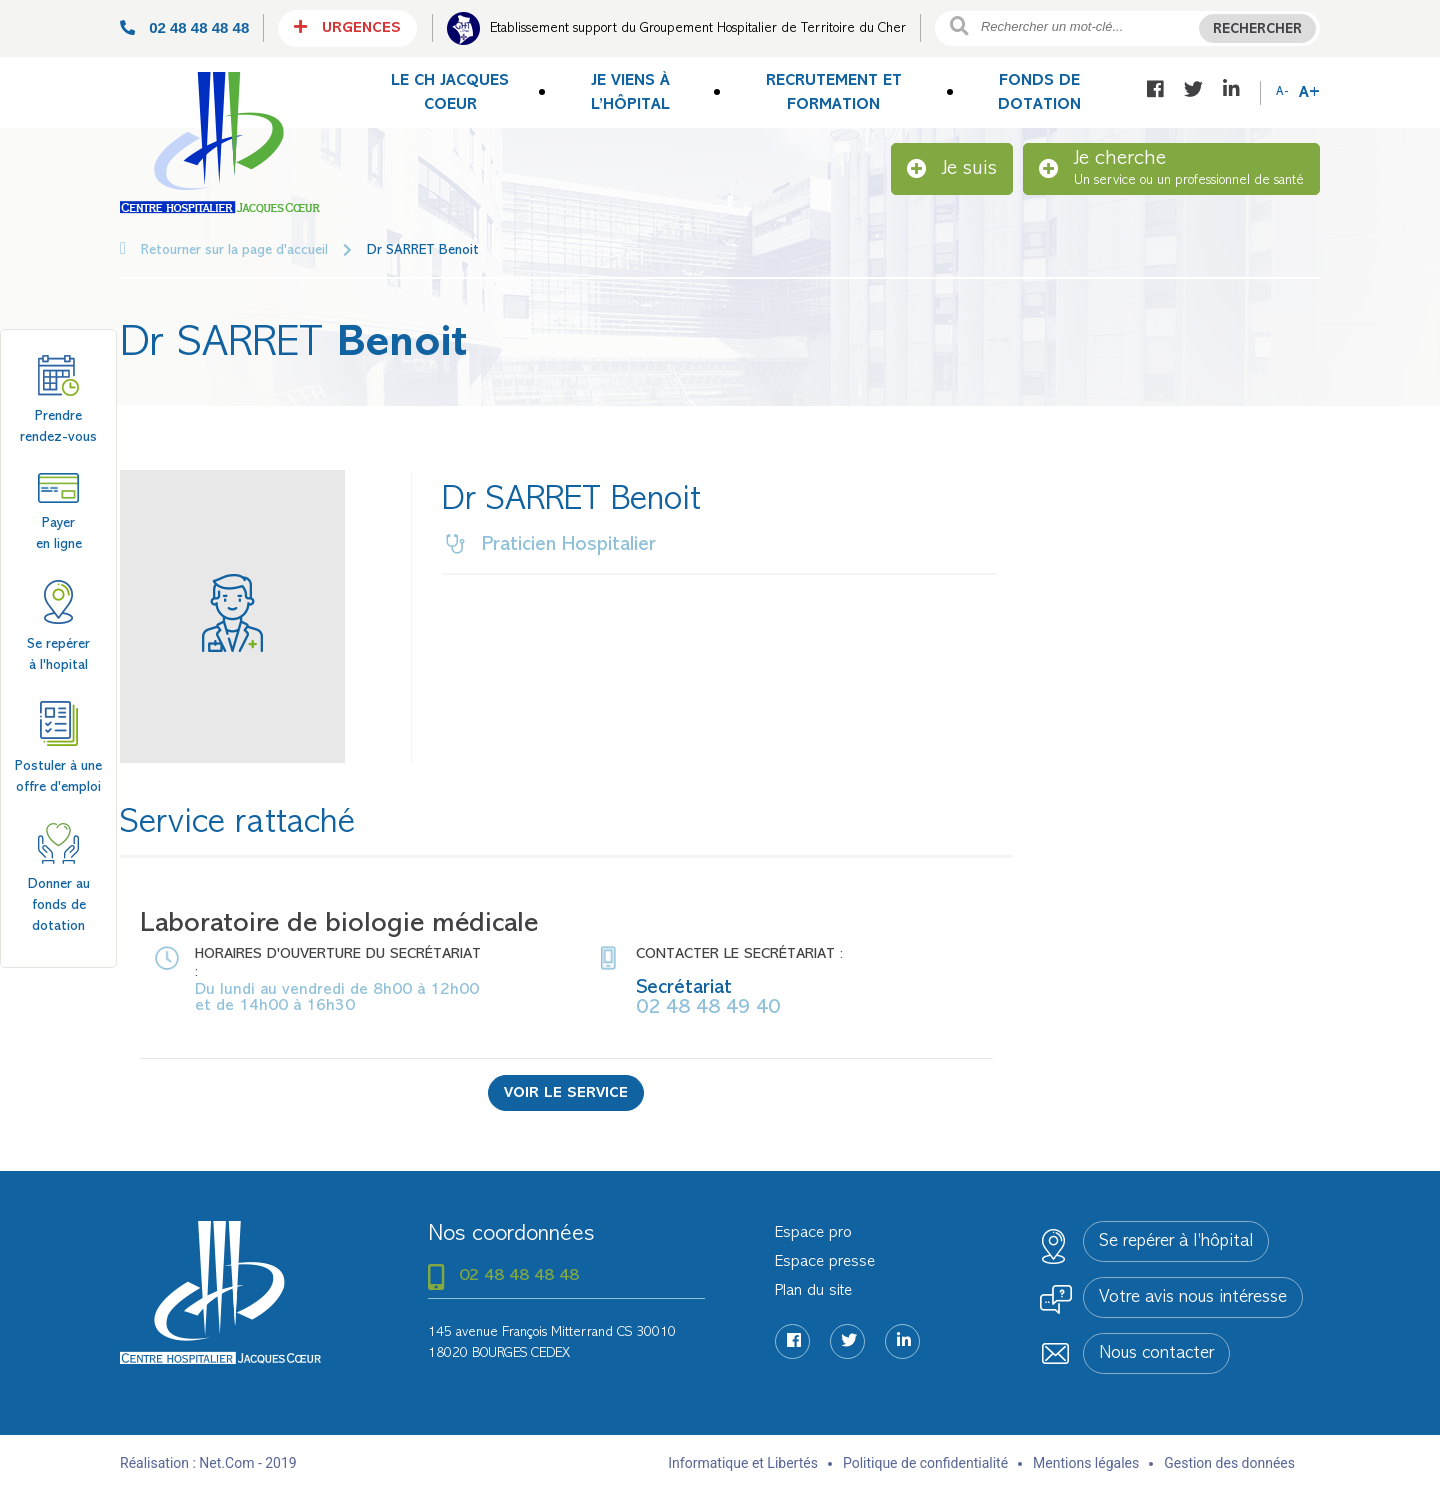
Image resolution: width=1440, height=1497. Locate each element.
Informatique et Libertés (743, 1463)
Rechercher (1257, 29)
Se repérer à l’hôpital (1176, 1242)
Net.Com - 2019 (247, 1463)
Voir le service (566, 1093)
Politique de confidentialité (925, 1463)
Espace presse (825, 1262)
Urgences (347, 27)
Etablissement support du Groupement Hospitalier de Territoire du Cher (698, 28)
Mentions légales (1086, 1463)
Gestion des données (1229, 1463)
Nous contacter (1156, 1354)
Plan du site (813, 1291)
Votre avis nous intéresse (1193, 1298)
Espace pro (813, 1233)
